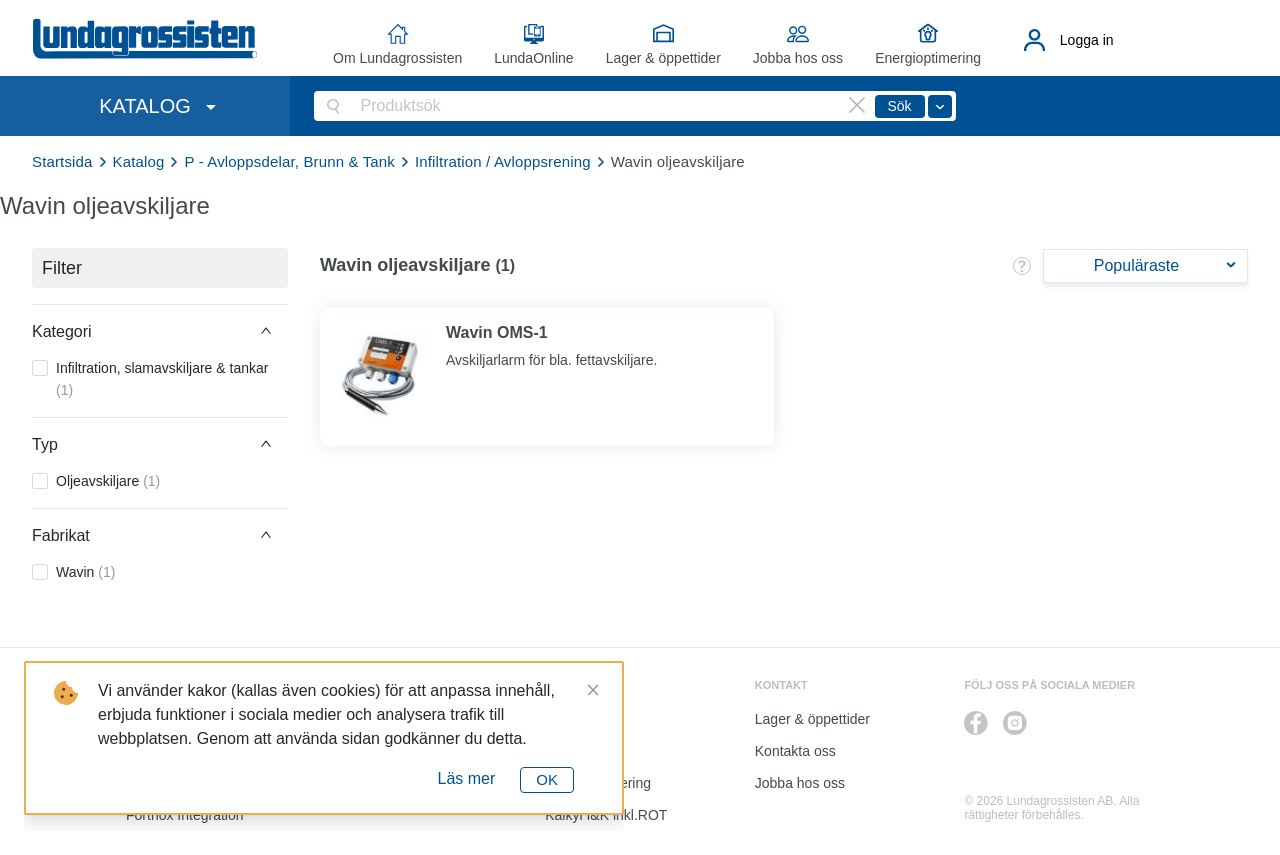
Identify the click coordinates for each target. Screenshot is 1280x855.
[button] (160, 331)
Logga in (1087, 40)
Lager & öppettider (663, 58)
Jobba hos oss (798, 58)
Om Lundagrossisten (397, 58)
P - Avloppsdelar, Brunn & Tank (289, 161)
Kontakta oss (795, 751)
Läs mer (467, 778)
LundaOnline (533, 58)
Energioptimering (928, 58)
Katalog (139, 161)
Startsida (62, 161)
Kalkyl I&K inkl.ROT (606, 815)
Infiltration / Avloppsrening (503, 161)
